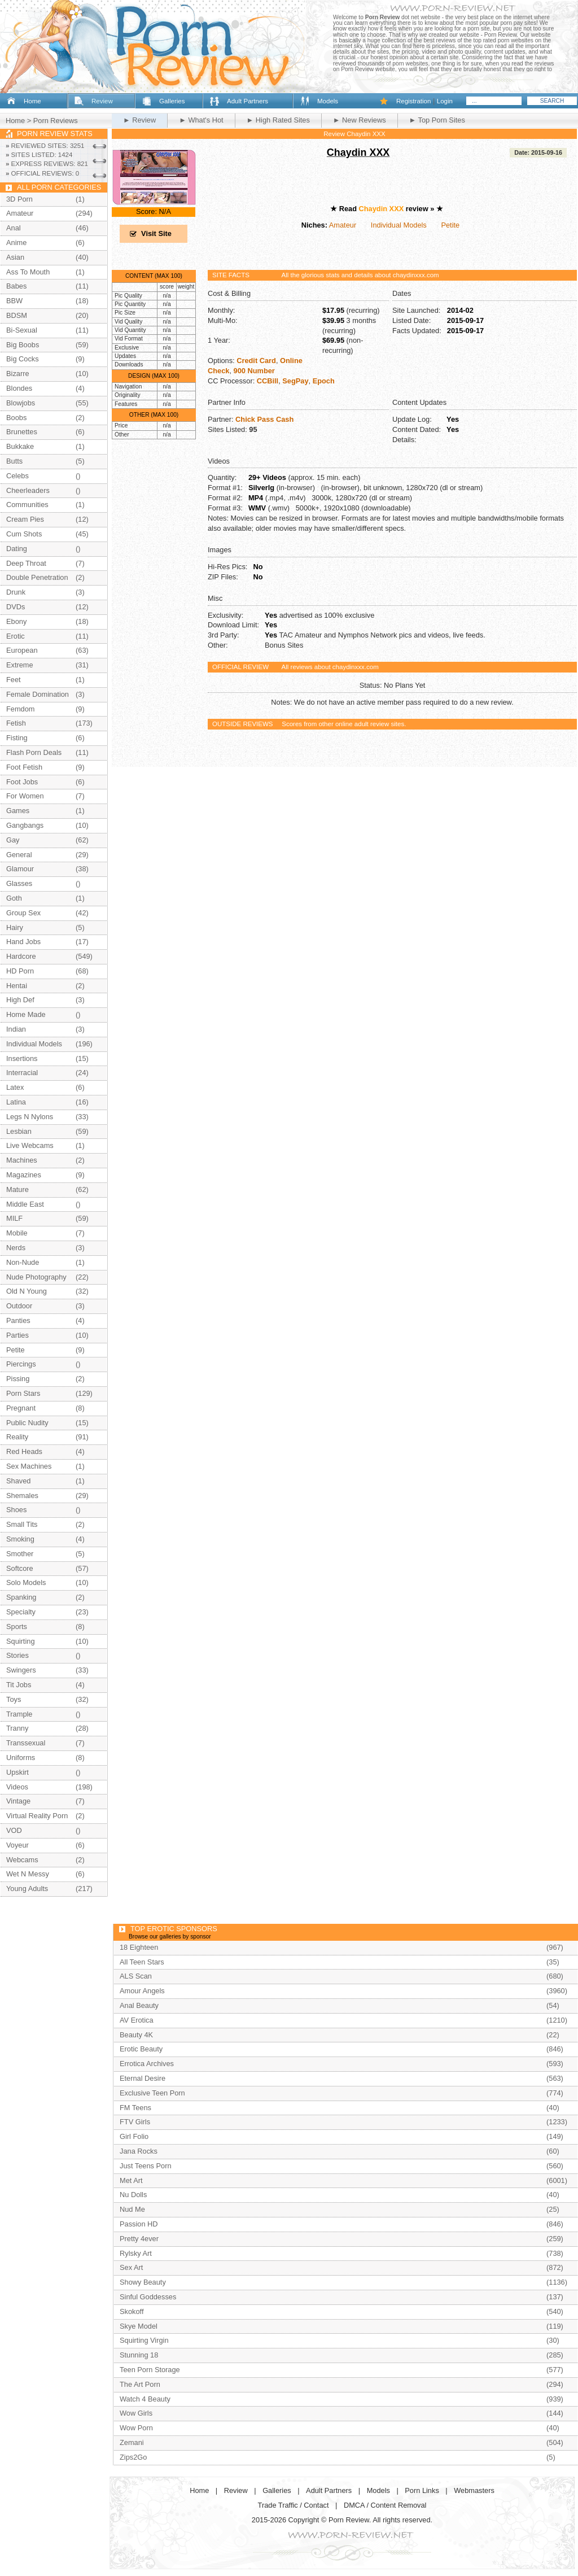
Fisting (17, 737)
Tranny (17, 1728)
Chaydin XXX (358, 152)
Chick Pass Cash (264, 419)
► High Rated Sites (278, 120)
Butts (14, 461)
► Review (139, 120)
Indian (16, 1029)
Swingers (21, 1670)
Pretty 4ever (139, 2238)
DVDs (15, 606)
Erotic (15, 636)
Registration (413, 101)
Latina (16, 1102)
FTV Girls (135, 2121)
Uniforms (20, 1757)
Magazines (23, 1175)
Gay (12, 840)
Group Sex (23, 913)
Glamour (20, 869)
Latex (15, 1087)
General (19, 854)
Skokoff (131, 2311)
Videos (17, 1787)
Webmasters (474, 2490)
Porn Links (422, 2490)
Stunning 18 (139, 2355)
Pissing (17, 1378)
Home (32, 101)
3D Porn (19, 199)
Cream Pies (25, 519)
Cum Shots (24, 534)
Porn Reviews (55, 120)
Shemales (22, 1495)
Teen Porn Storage (150, 2369)
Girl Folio (134, 2136)
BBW (14, 300)
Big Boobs (22, 344)
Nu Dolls (133, 2194)
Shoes (16, 1509)
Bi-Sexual (21, 330)
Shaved (18, 1481)
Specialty (21, 1612)
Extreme (19, 665)
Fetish (16, 723)
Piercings (21, 1364)
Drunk (15, 592)
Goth (14, 898)
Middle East (25, 1204)
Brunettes (21, 431)
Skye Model (138, 2326)
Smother (19, 1553)
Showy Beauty (143, 2282)
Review (102, 101)
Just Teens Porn (146, 2166)
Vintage (18, 1801)
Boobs (16, 417)
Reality (17, 1437)
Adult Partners (247, 101)
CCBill (267, 381)
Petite (450, 225)
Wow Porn (136, 2428)
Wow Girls (136, 2413)
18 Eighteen (139, 1947)
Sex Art (131, 2267)
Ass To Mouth (28, 272)
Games (17, 810)
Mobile (17, 1233)
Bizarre (17, 373)
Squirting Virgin (144, 2340)
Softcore (19, 1568)
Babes (16, 286)
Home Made (26, 1014)
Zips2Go (133, 2457)
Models (327, 101)
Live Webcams (30, 1145)
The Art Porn (140, 2384)
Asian (15, 257)
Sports (16, 1626)
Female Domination (37, 694)
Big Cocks (22, 359)
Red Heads (24, 1451)
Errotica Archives (147, 2063)
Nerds (15, 1247)
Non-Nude (22, 1262)
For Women (25, 796)
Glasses (19, 883)
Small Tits (21, 1524)
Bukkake (20, 446)
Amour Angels (142, 1990)
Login (445, 101)
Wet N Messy (27, 1874)
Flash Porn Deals (34, 752)
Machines (21, 1160)
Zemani (132, 2442)
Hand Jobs (23, 941)
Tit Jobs (18, 1684)
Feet (13, 679)
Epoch (324, 381)
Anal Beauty (139, 2005)
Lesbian (19, 1131)
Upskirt (17, 1772)
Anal (13, 228)
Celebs (17, 475)
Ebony (16, 621)
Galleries (172, 101)
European (22, 650)
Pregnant (21, 1408)
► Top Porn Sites (437, 120)
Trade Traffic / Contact (293, 2505)
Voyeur (17, 1845)
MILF (14, 1218)
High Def (20, 1000)
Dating (16, 548)
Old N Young (26, 1291)
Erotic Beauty (141, 2049)
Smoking (20, 1539)
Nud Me (132, 2209)
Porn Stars (23, 1393)
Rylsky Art (136, 2253)
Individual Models (399, 225)
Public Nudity (27, 1422)
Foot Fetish (24, 767)
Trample (19, 1714)
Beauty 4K (136, 2035)
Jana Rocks (138, 2151)
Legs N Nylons (29, 1116)
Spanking (21, 1597)
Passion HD (139, 2224)
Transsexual (25, 1743)
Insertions (21, 1058)
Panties (18, 1320)
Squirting (20, 1641)
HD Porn (20, 971)
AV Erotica (137, 2020)
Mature (17, 1189)
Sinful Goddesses (148, 2297)
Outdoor (19, 1306)
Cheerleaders (28, 490)
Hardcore (21, 956)
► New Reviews (359, 120)
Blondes (19, 388)
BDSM (16, 315)
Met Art (131, 2180)
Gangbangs (24, 825)
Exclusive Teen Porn (152, 2093)
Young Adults (27, 1888)
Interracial (22, 1072)
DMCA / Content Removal (385, 2505)
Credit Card (256, 360)
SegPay (295, 381)
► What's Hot (201, 120)
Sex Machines (28, 1466)
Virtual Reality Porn (37, 1815)
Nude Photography (36, 1277)
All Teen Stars (142, 1962)
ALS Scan (136, 1976)
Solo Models (26, 1582)
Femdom (20, 709)
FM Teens (135, 2107)
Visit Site (156, 233)
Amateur (342, 225)
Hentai (16, 985)
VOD (14, 1830)
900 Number (254, 370)
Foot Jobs (22, 782)
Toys (13, 1699)
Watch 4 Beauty (145, 2399)
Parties (17, 1335)
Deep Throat (26, 563)
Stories (17, 1655)
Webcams (22, 1859)
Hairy (14, 927)
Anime (16, 242)
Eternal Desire (142, 2078)
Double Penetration (37, 577)
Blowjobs (20, 403)
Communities (27, 504)
